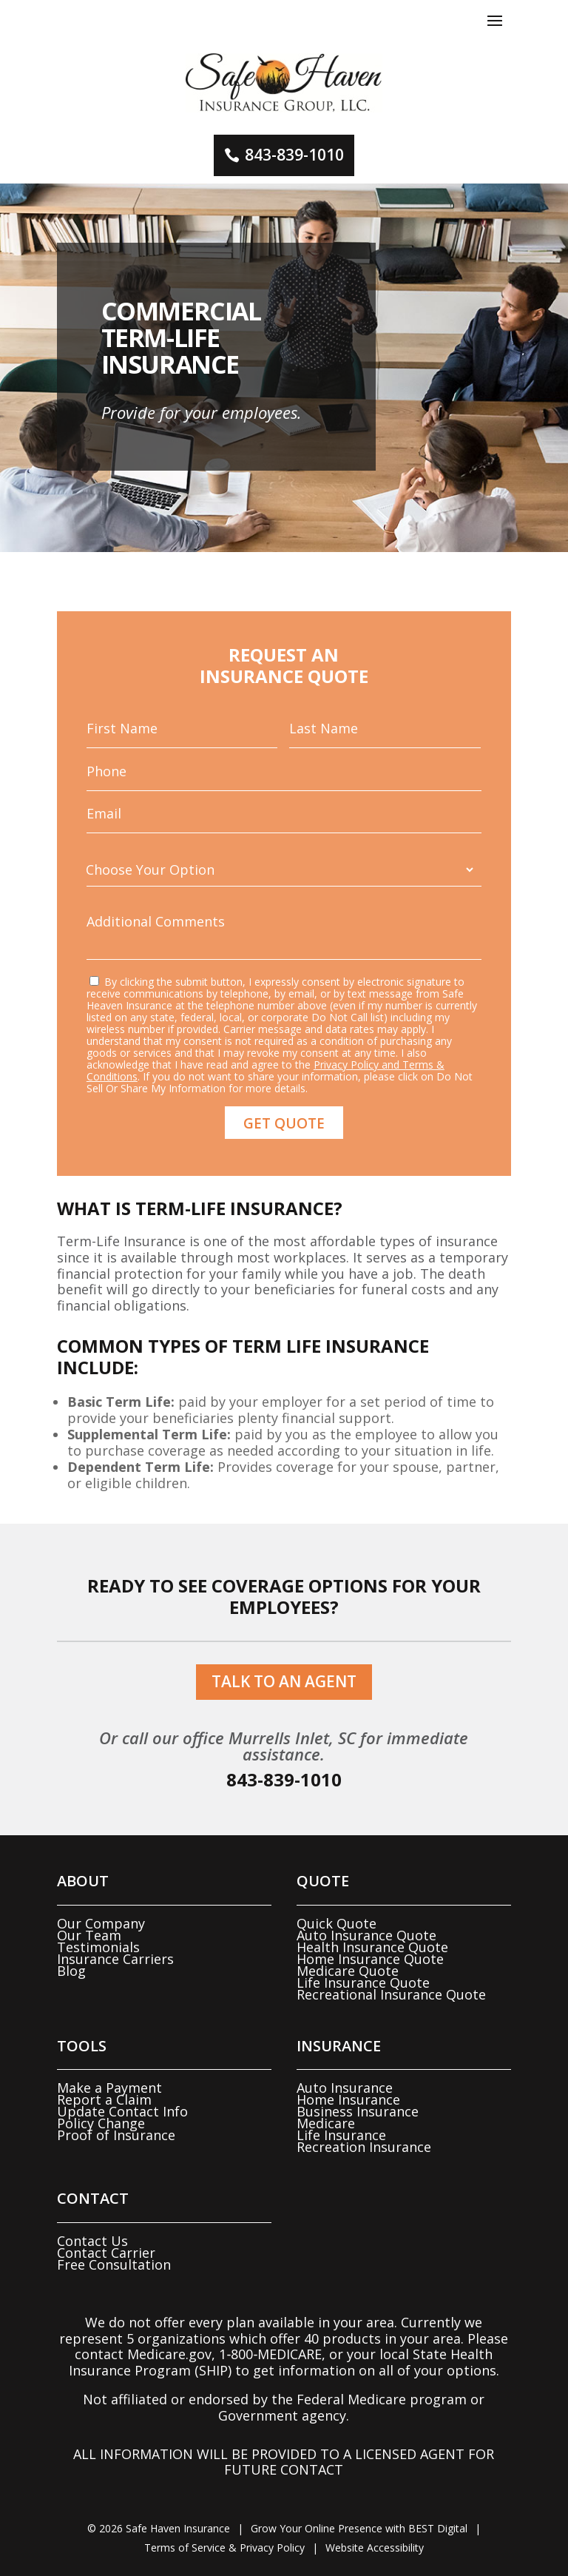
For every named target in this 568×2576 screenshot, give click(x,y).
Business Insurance (358, 2111)
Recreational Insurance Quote (391, 1994)
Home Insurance (348, 2099)
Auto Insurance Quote (366, 1935)
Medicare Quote (348, 1971)
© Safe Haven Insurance (158, 2528)
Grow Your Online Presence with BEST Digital (359, 2528)
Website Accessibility (374, 2547)
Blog (71, 1971)
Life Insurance (341, 2135)
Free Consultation (114, 2264)
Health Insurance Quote (372, 1947)
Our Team (89, 1935)
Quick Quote (336, 1923)
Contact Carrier (106, 2252)
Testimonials (98, 1947)
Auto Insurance (345, 2087)
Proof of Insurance (116, 2135)
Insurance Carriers (115, 1959)
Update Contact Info (122, 2111)
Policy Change (101, 2123)
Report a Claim (104, 2099)
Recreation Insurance (364, 2147)
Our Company (101, 1923)
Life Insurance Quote (363, 1982)
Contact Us (92, 2241)
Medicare (326, 2123)
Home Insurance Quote (370, 1959)
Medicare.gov (169, 2354)
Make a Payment (109, 2087)
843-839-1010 (294, 154)
